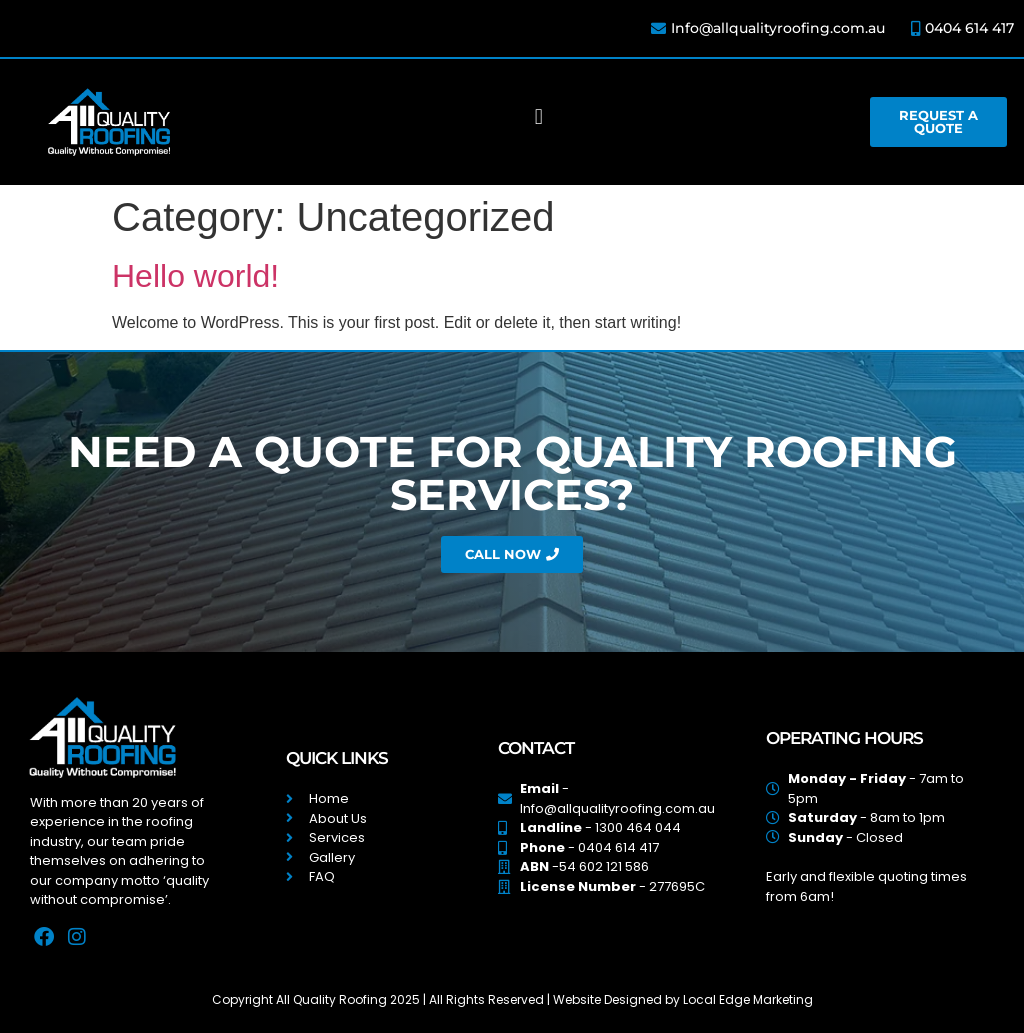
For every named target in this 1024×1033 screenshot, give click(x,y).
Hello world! (195, 276)
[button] (538, 117)
